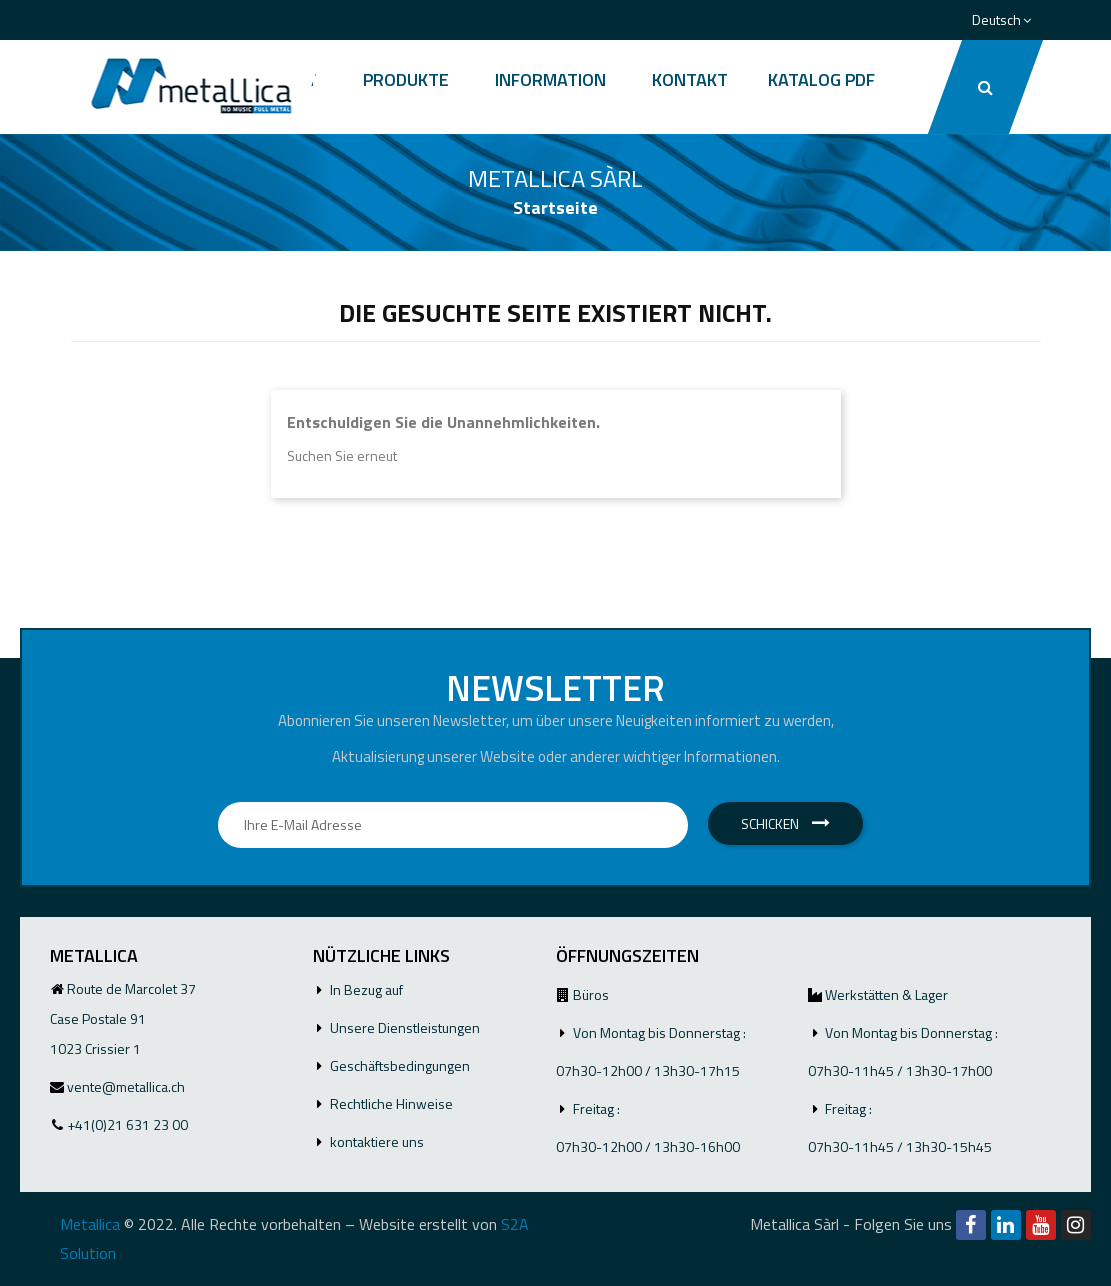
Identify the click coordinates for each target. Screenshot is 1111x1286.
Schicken (785, 823)
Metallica (90, 1224)
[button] (984, 87)
